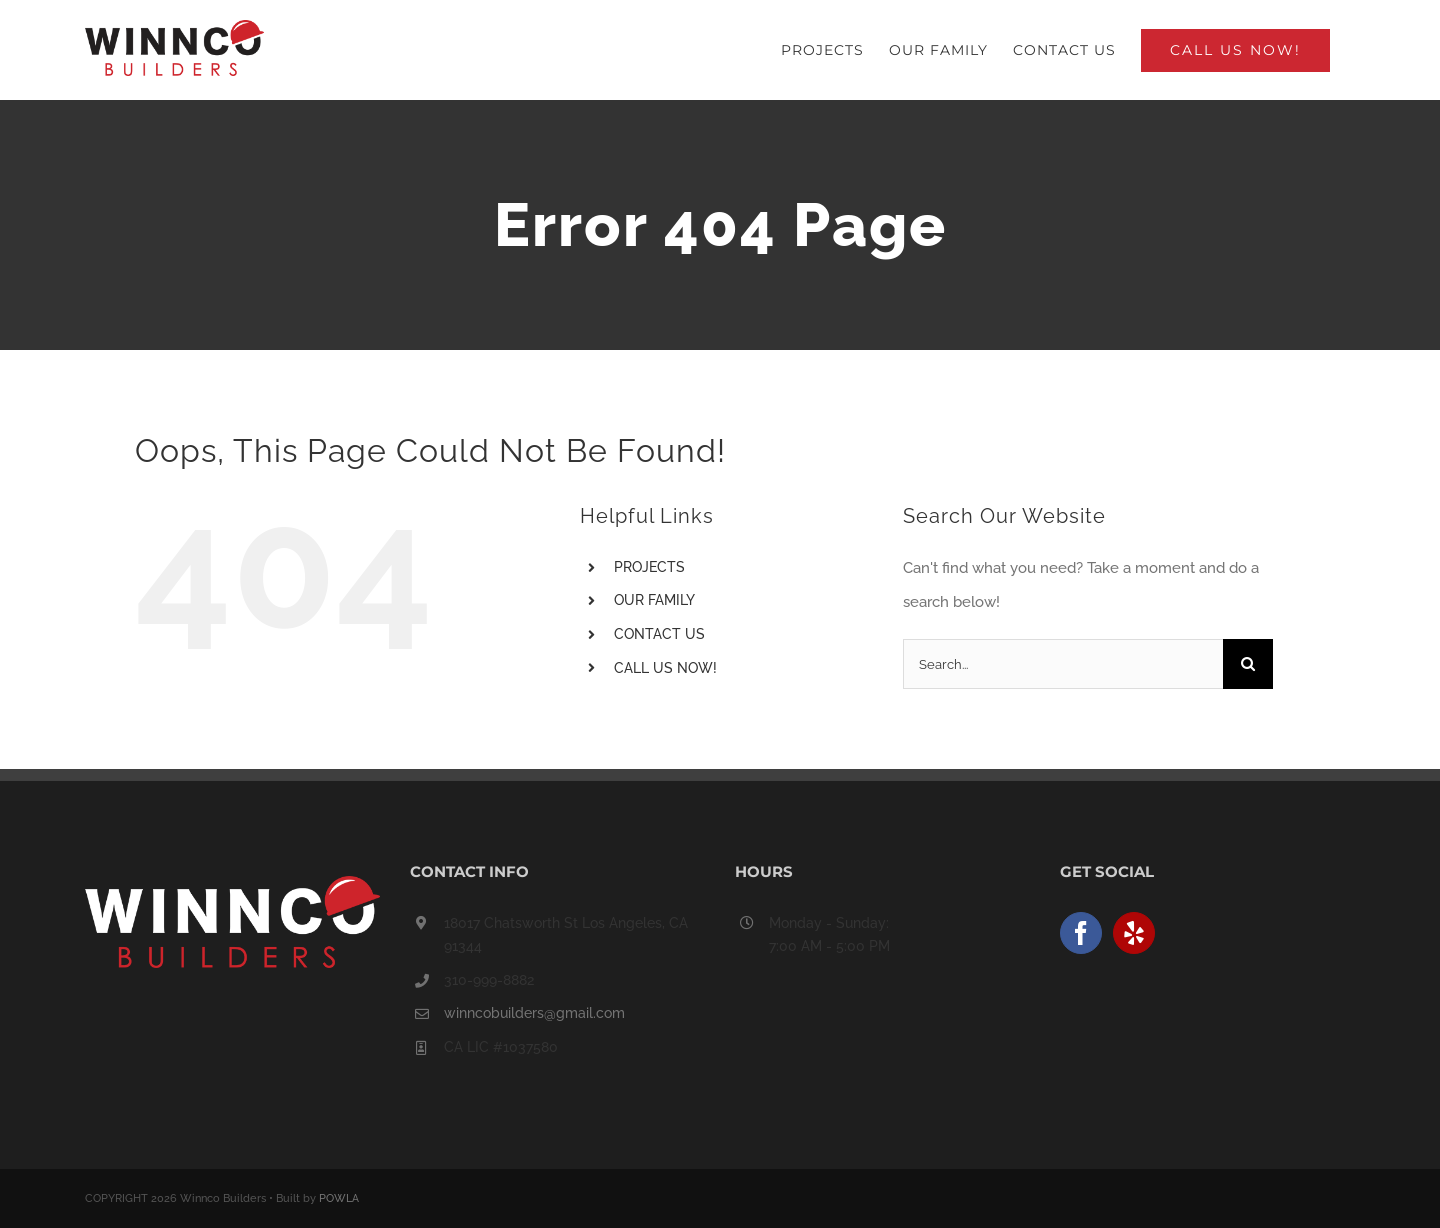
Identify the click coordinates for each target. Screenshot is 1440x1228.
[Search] (1248, 664)
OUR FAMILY (654, 600)
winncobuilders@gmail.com (534, 1013)
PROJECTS (649, 567)
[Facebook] (1081, 933)
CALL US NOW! (665, 668)
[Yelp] (1134, 933)
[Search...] (1063, 664)
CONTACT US (659, 634)
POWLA (339, 1198)
